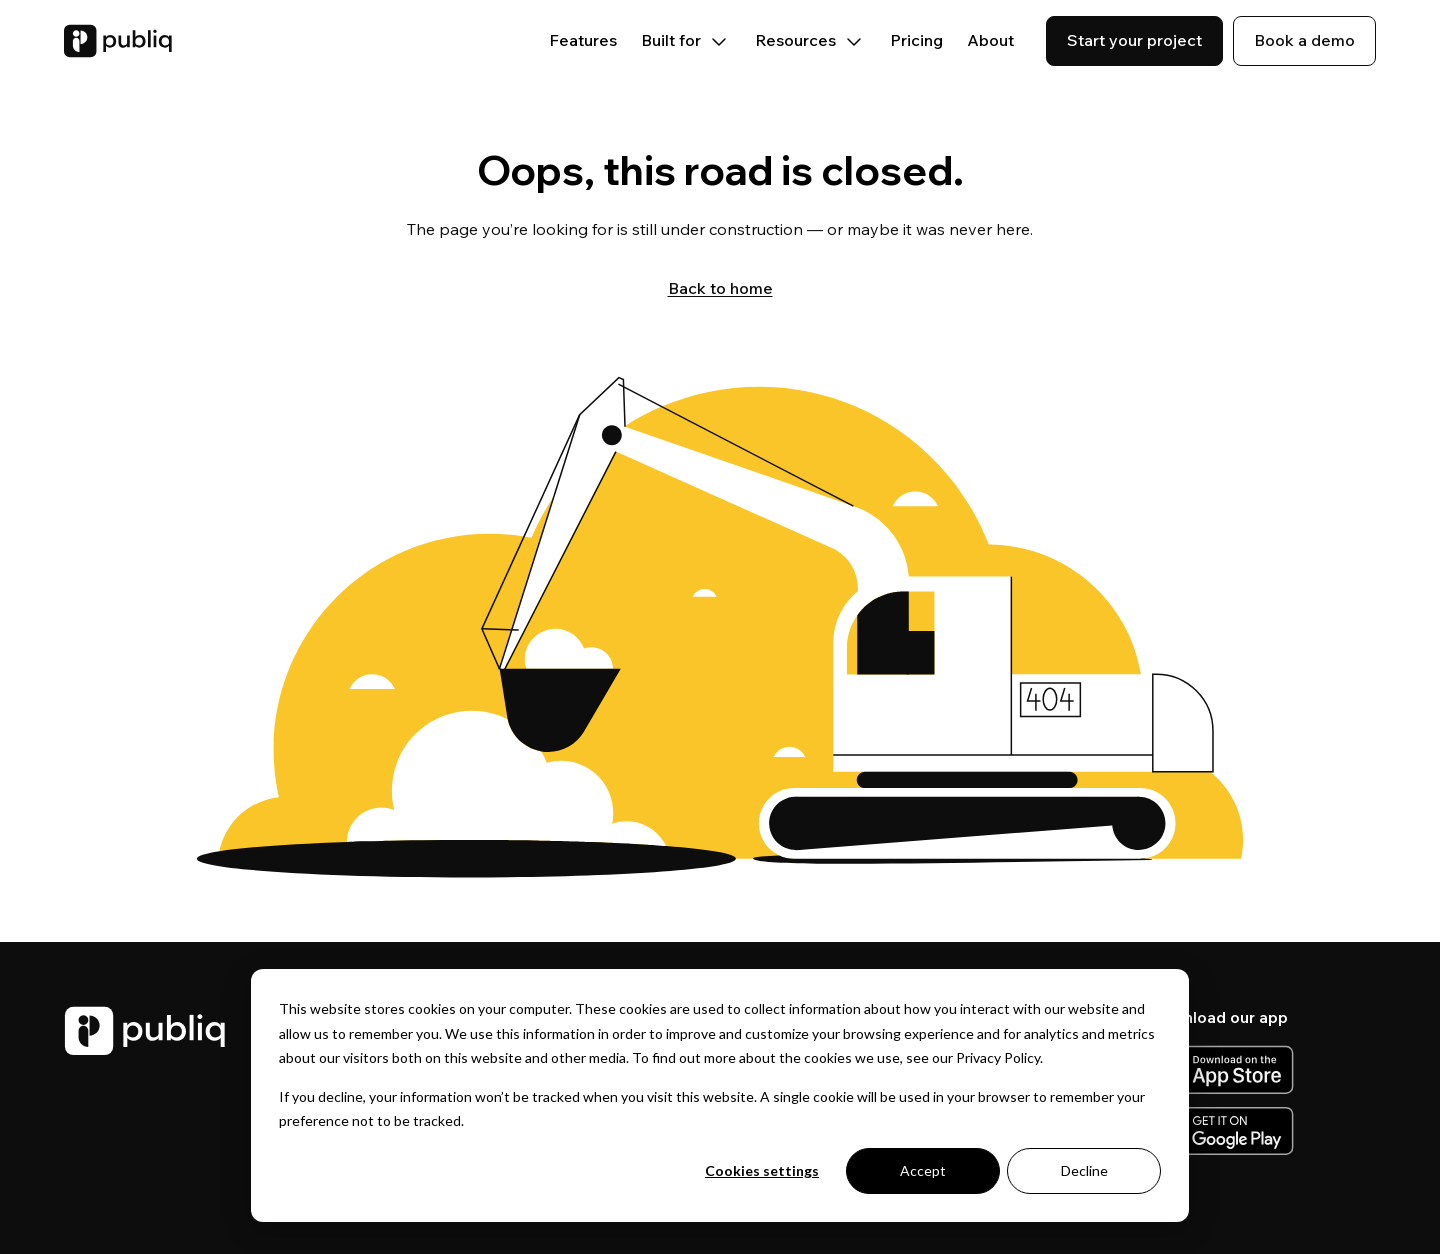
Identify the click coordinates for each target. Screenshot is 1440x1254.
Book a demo (1304, 40)
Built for (686, 40)
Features (583, 40)
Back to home (720, 288)
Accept (923, 1170)
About (990, 40)
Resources (810, 40)
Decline (1084, 1170)
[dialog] (720, 1095)
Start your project (1134, 40)
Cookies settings (762, 1170)
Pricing (916, 40)
